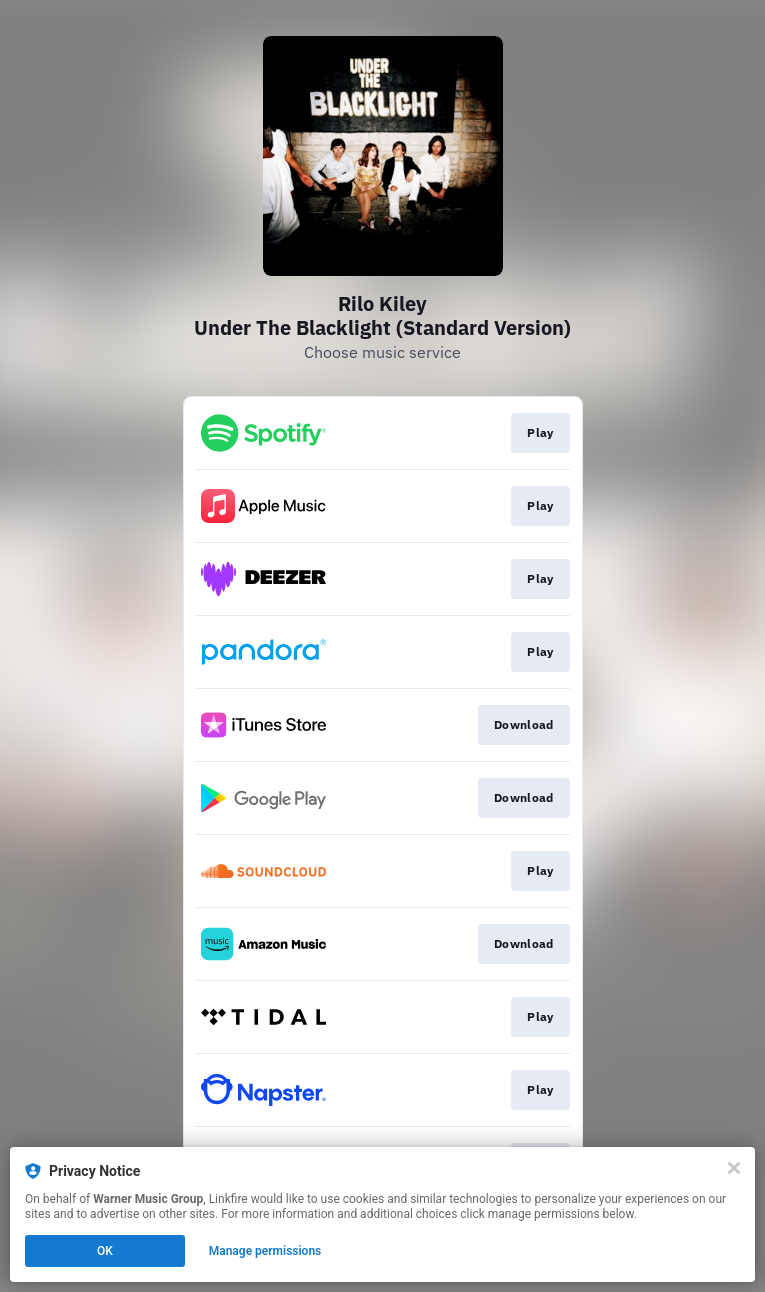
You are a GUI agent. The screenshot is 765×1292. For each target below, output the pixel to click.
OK (105, 1251)
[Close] (734, 1168)
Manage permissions (265, 1251)
